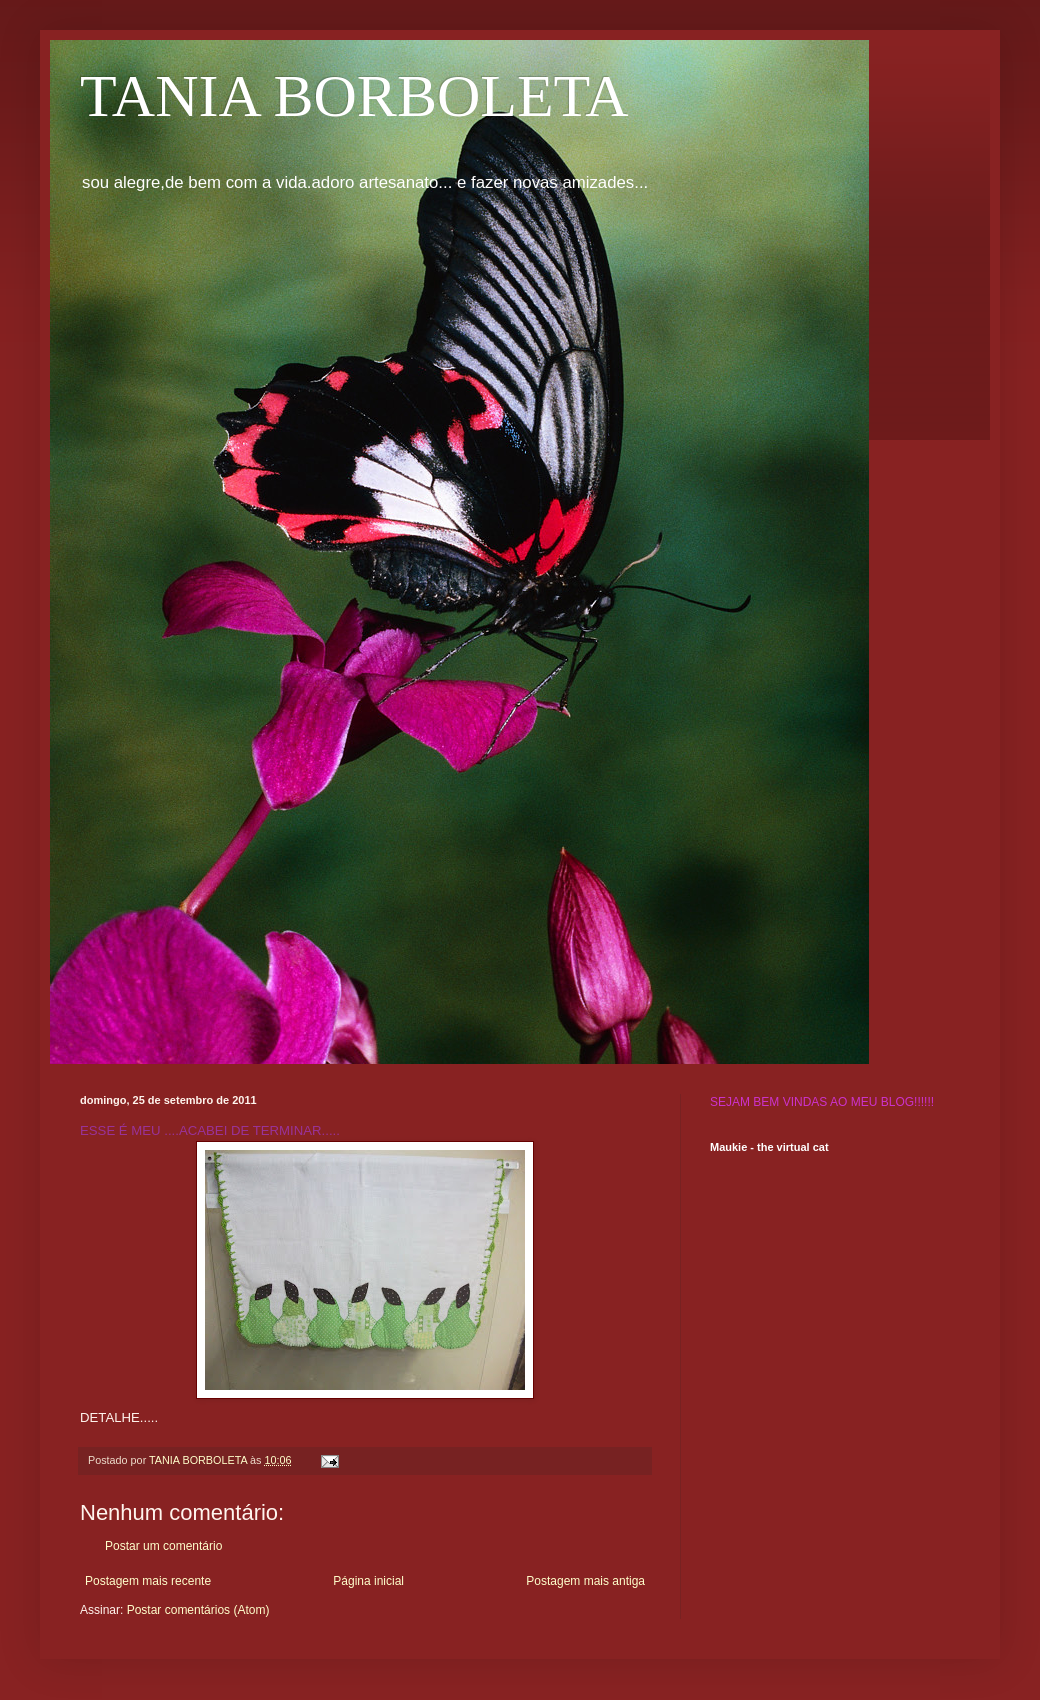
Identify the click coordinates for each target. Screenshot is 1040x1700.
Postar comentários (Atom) (198, 1610)
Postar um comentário (163, 1546)
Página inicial (368, 1581)
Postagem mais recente (148, 1581)
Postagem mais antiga (585, 1581)
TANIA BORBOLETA (354, 96)
